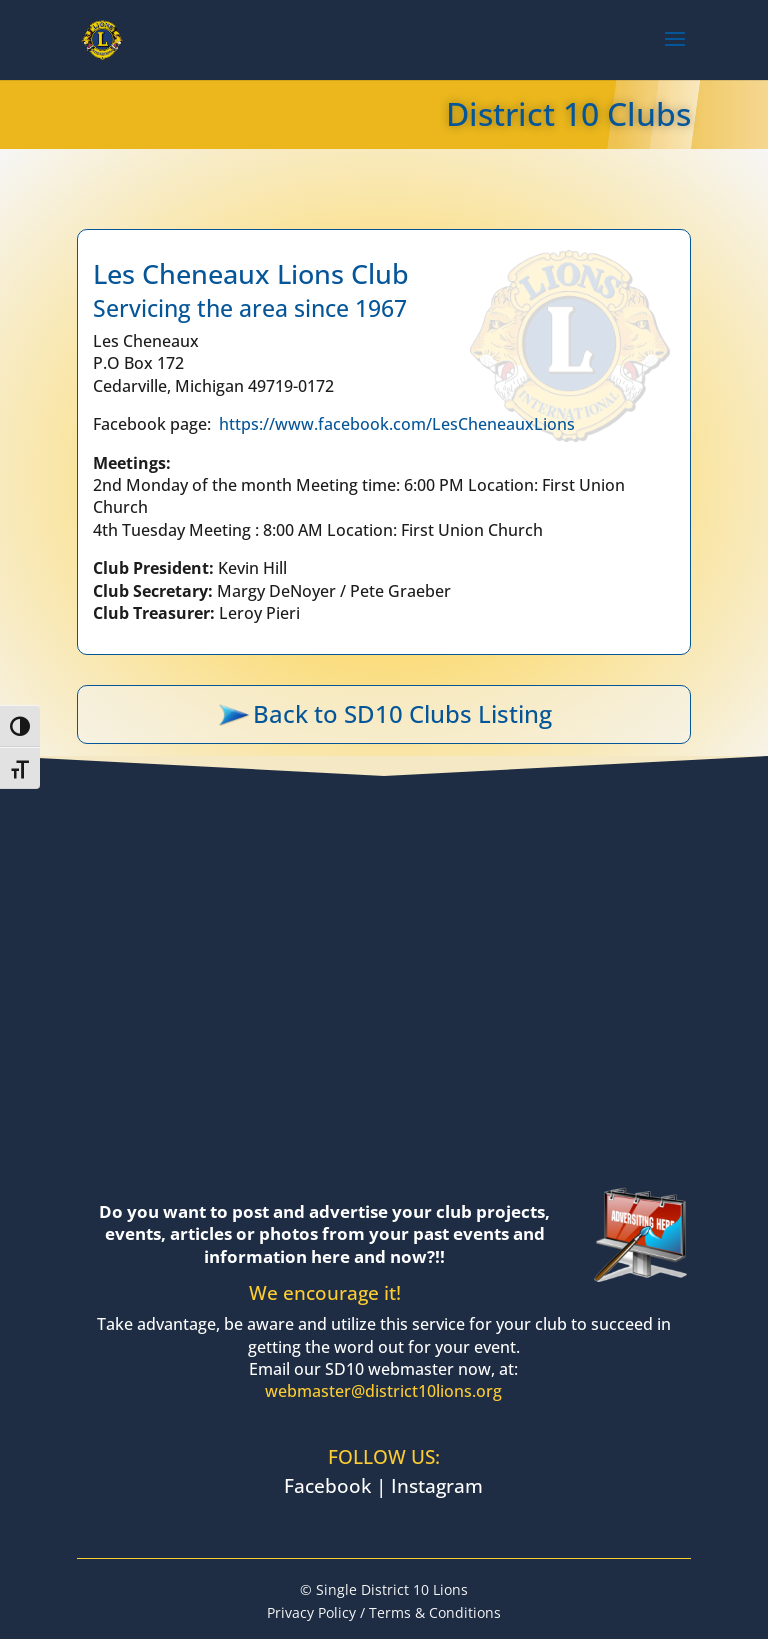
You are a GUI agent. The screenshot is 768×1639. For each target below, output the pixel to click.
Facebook (327, 1486)
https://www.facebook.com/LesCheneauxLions (397, 424)
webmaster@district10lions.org (383, 1391)
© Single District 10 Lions (384, 1589)
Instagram (437, 1486)
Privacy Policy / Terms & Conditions (384, 1612)
